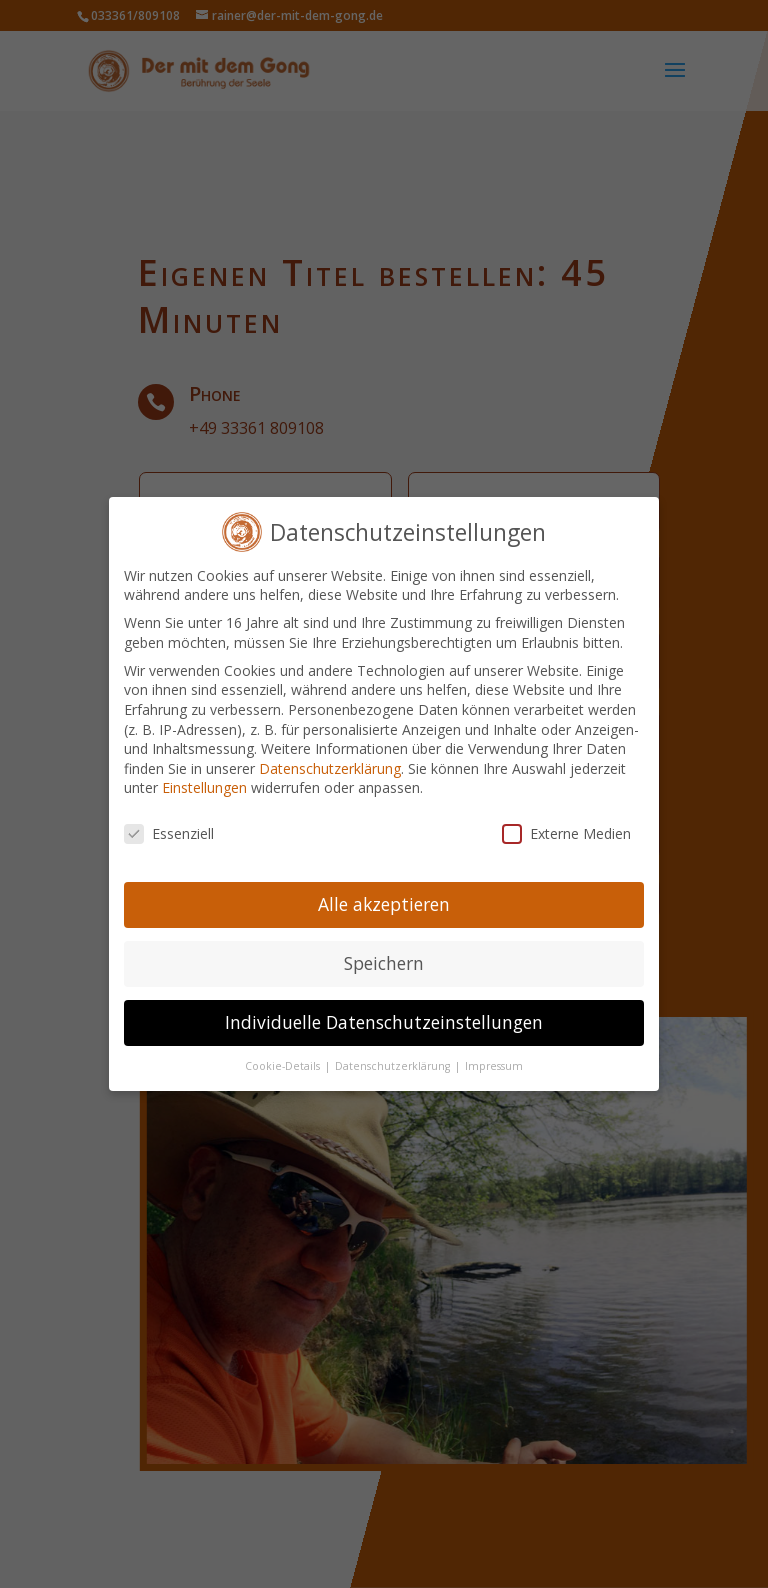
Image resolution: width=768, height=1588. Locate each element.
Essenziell (169, 821)
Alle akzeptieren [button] (384, 892)
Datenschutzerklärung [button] (394, 1054)
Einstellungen (204, 775)
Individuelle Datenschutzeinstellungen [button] (384, 1010)
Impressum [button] (494, 1054)
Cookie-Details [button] (284, 1054)
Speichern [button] (384, 951)
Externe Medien (566, 821)
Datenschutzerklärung (330, 756)
